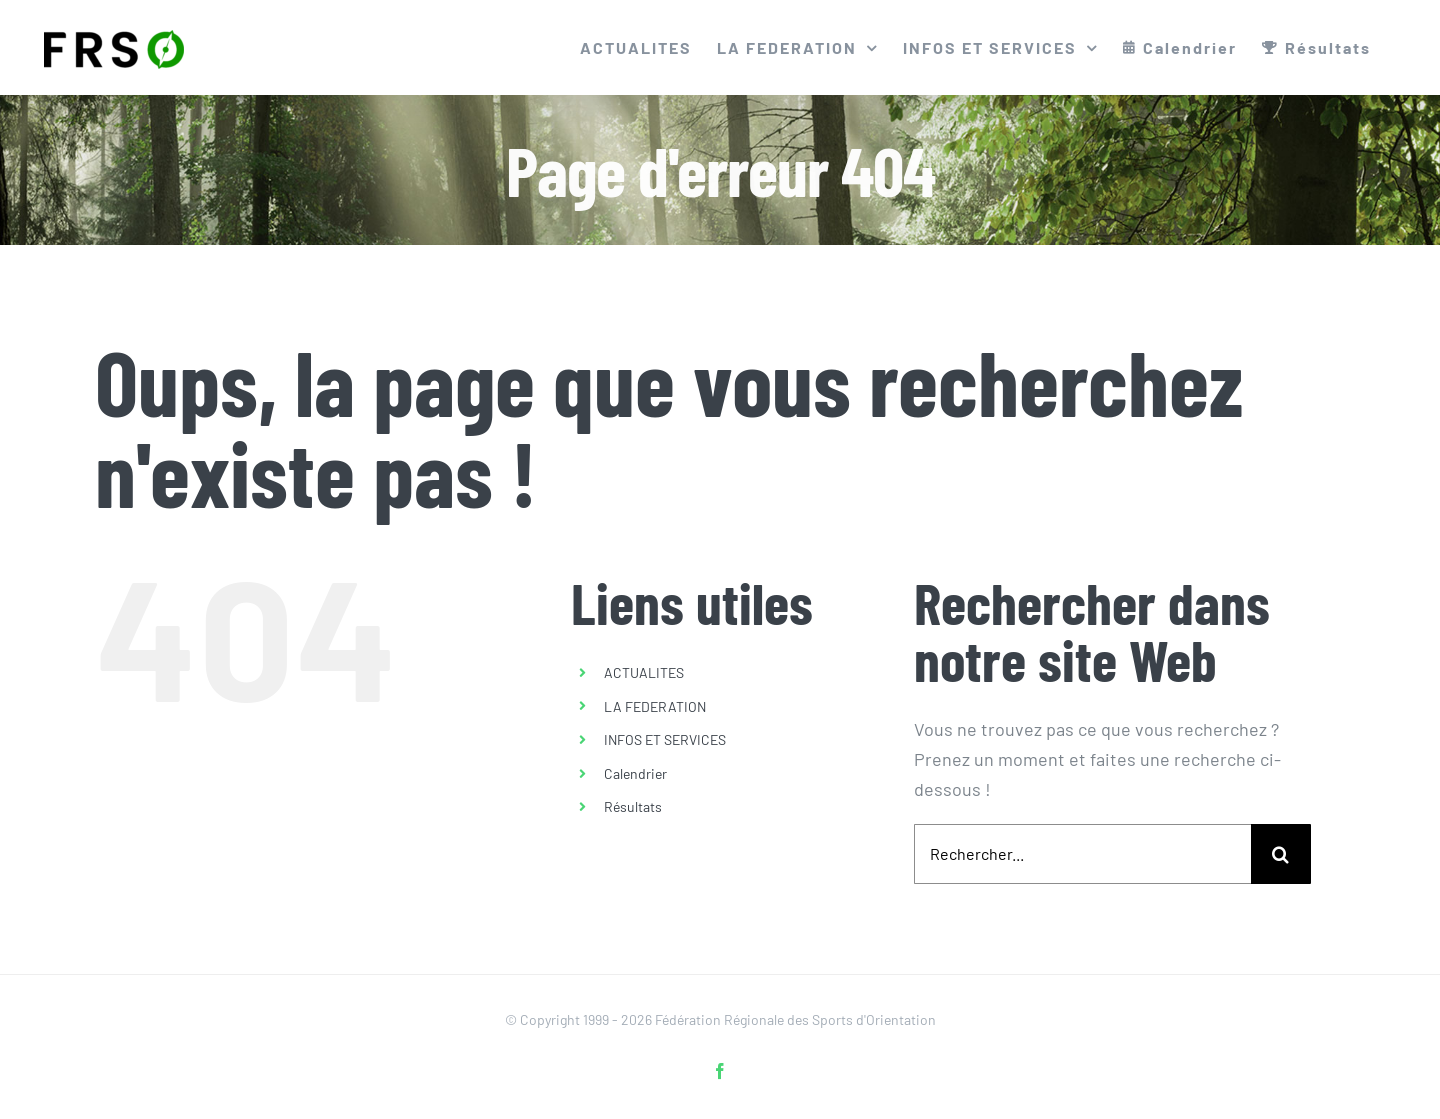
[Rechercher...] (1082, 854)
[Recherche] (1281, 854)
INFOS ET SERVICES (665, 739)
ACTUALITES (644, 672)
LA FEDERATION (655, 706)
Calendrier (635, 773)
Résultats (633, 806)
